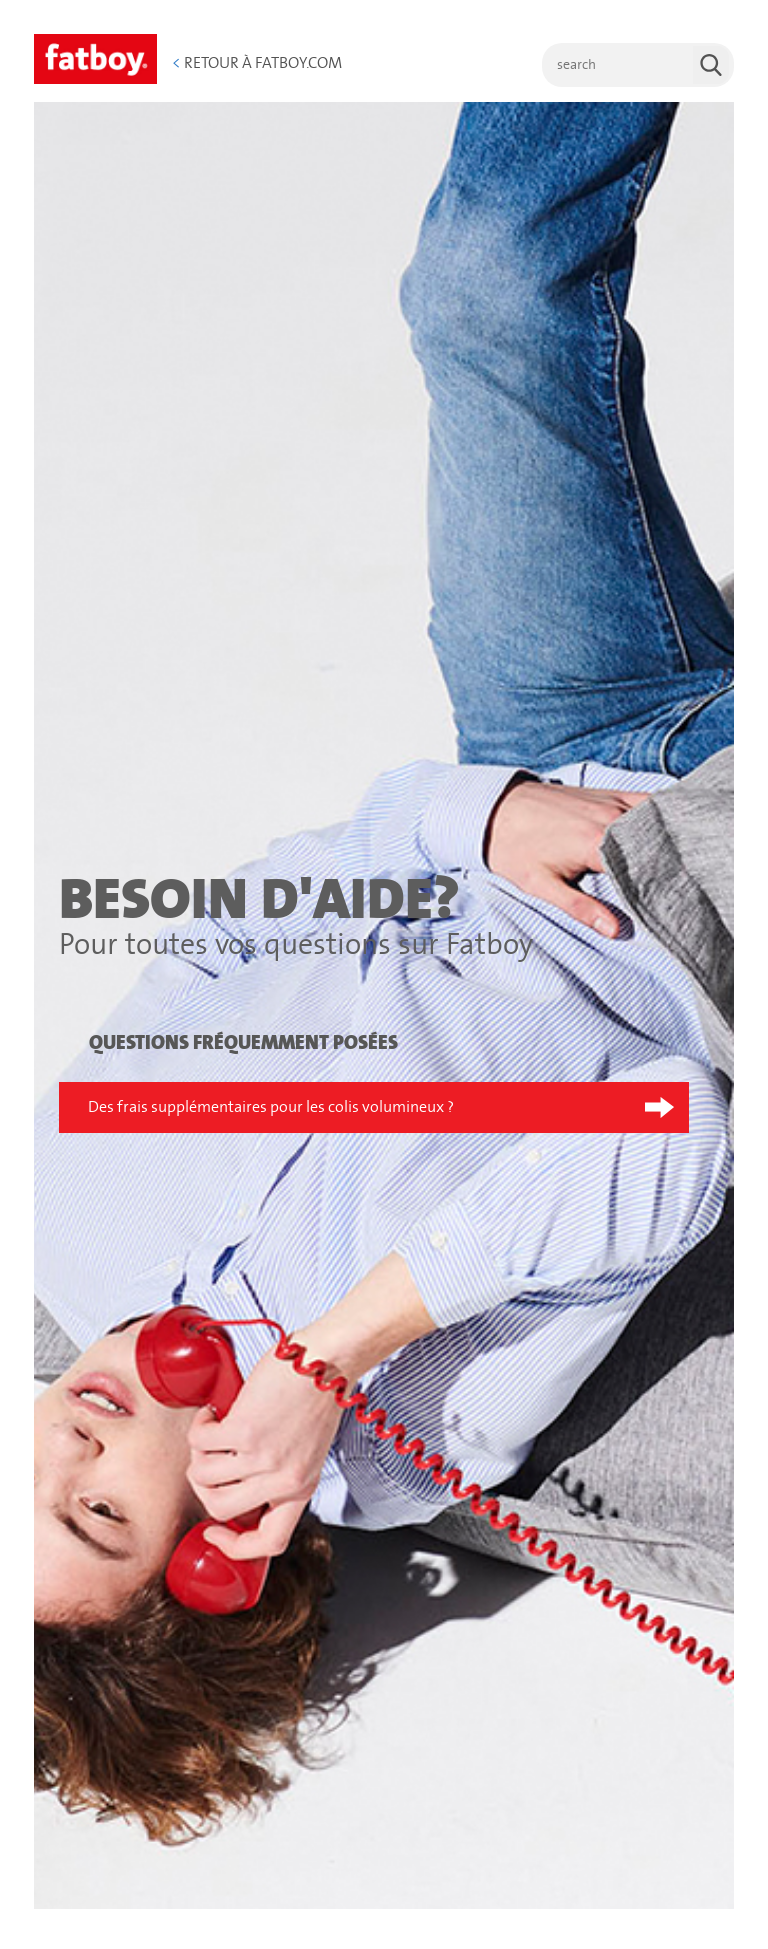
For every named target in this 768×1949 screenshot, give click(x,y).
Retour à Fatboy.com (257, 63)
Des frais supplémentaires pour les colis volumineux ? (271, 1107)
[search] (638, 65)
